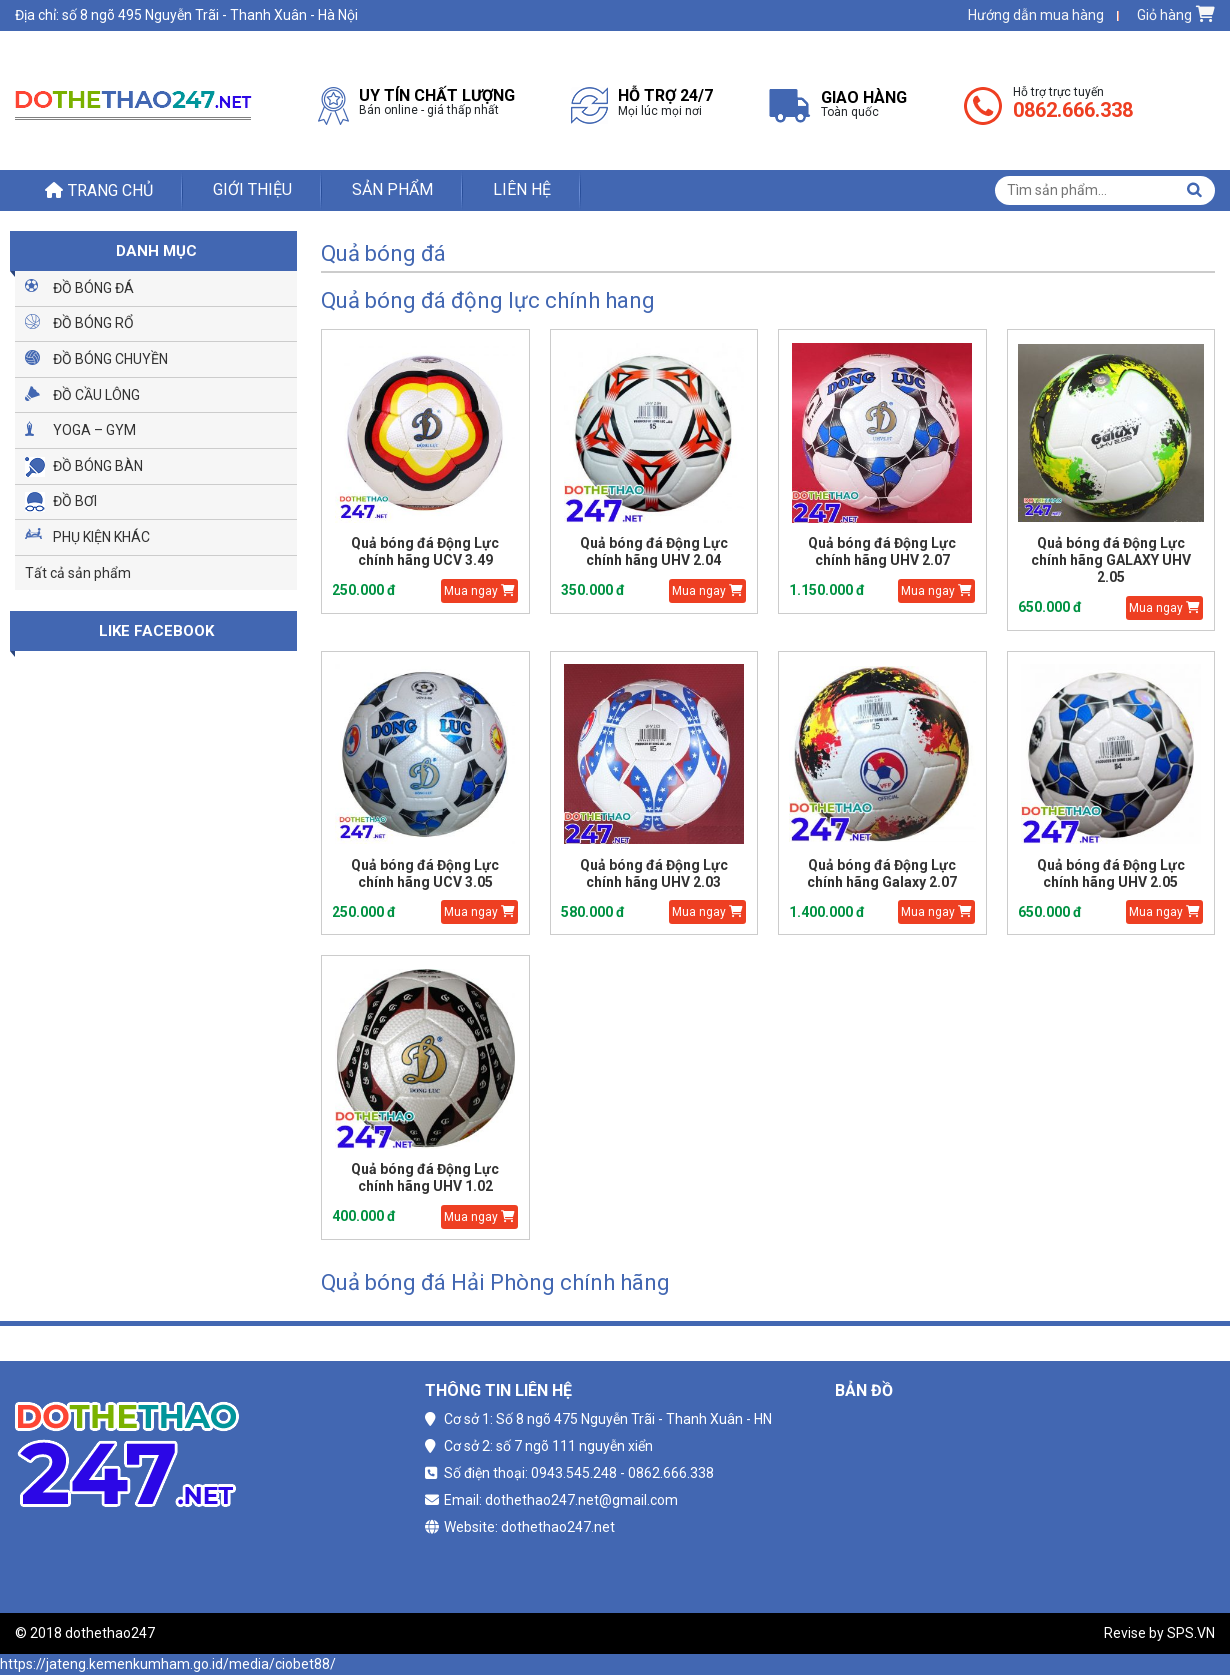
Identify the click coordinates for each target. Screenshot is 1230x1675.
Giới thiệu (252, 189)
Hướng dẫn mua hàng (1036, 15)
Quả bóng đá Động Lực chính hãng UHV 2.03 (654, 873)
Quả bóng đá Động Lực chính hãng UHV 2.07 (882, 551)
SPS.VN (1191, 1633)
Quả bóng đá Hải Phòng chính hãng (495, 1282)
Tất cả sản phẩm (78, 573)
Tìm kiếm (1194, 190)
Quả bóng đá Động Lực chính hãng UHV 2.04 (654, 551)
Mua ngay (479, 591)
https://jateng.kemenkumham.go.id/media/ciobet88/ (168, 1664)
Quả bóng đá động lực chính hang (488, 300)
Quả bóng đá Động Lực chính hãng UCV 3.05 (425, 873)
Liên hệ (522, 189)
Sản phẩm (392, 189)
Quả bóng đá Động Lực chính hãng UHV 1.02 (425, 1177)
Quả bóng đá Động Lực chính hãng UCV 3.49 (425, 551)
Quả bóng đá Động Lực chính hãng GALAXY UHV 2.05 (1111, 560)
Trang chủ (110, 190)
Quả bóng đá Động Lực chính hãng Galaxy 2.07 (882, 873)
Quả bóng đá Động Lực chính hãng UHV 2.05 (1111, 873)
